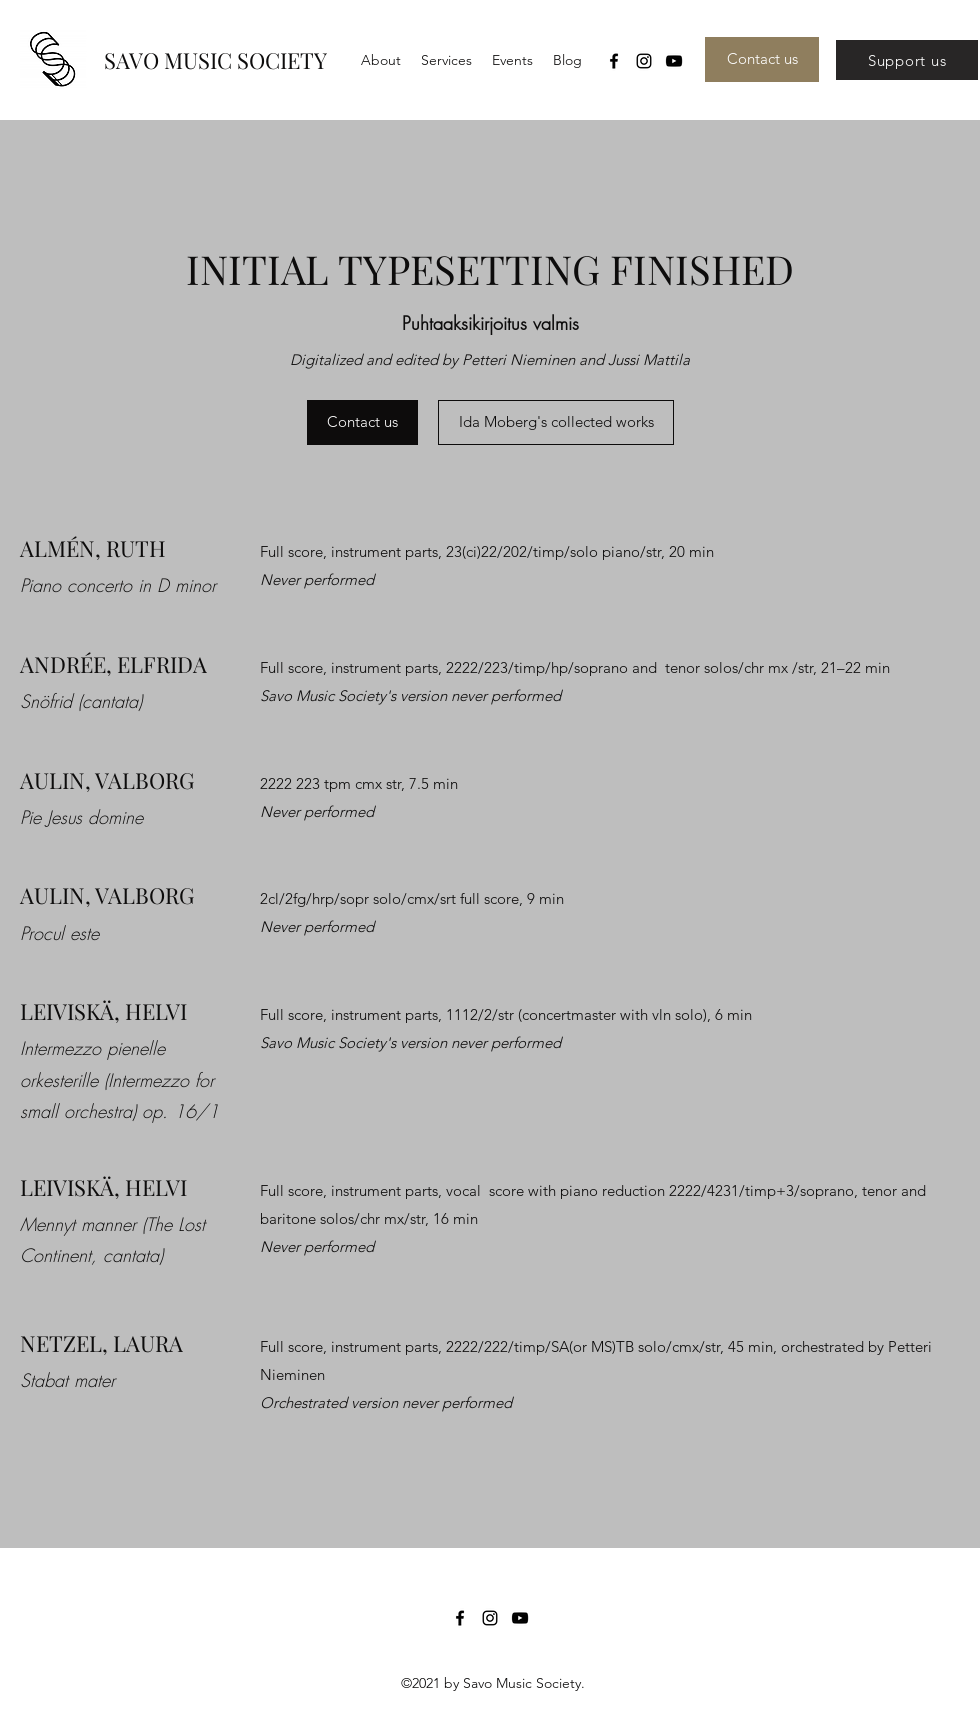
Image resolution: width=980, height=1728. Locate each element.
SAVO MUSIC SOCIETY (215, 60)
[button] (446, 60)
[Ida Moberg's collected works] (556, 422)
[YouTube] (674, 61)
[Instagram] (644, 61)
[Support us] (907, 60)
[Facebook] (614, 61)
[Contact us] (762, 59)
